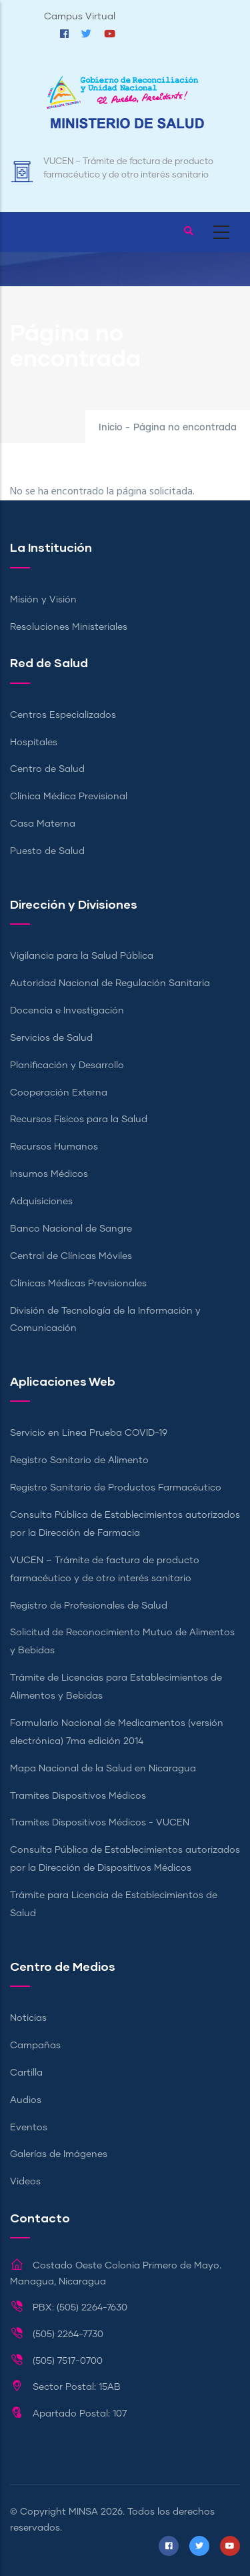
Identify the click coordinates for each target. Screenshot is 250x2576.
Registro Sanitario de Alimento (79, 1460)
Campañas (35, 2045)
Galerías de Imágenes (58, 2154)
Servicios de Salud (51, 1038)
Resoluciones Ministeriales (68, 627)
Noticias (28, 2018)
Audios (25, 2100)
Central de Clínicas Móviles (71, 1256)
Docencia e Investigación (67, 1010)
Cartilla (26, 2073)
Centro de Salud (47, 769)
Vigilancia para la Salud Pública (81, 956)
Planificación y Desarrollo (67, 1065)
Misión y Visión (43, 599)
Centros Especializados (63, 715)
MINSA (83, 2512)
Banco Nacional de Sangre (71, 1229)
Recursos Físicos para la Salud (78, 1119)
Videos (25, 2181)
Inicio (111, 427)
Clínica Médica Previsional (68, 796)
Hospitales (33, 742)
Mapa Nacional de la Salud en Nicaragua (103, 1768)
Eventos (28, 2127)
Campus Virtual (79, 16)
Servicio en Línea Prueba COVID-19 (88, 1433)
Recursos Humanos (54, 1147)
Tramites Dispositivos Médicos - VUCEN (99, 1822)
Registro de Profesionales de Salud (88, 1606)
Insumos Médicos (49, 1174)
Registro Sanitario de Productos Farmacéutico (115, 1487)
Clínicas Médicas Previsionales (78, 1283)
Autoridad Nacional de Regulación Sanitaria (110, 983)
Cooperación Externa (58, 1093)
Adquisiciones (41, 1201)
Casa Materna (42, 824)
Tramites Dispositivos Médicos (78, 1796)
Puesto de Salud (47, 851)
